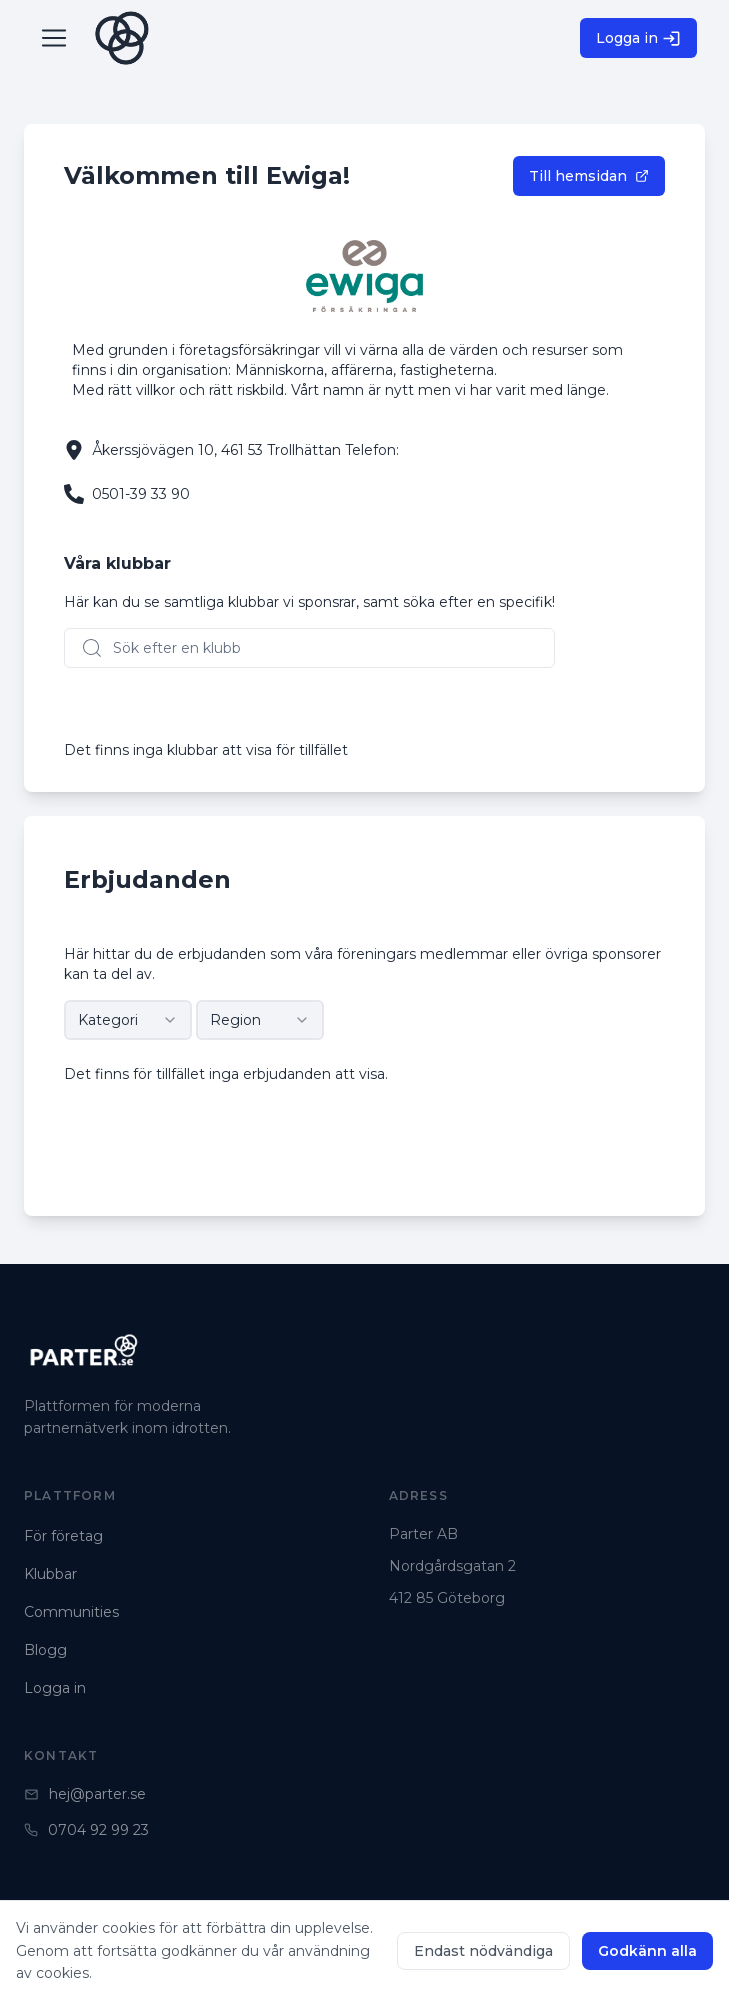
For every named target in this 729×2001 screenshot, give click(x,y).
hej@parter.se (85, 1794)
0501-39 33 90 (141, 494)
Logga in (638, 38)
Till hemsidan (589, 176)
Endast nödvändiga (483, 1951)
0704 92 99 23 (86, 1830)
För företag (63, 1536)
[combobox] (128, 1020)
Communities (71, 1612)
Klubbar (50, 1574)
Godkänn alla (647, 1951)
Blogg (45, 1650)
